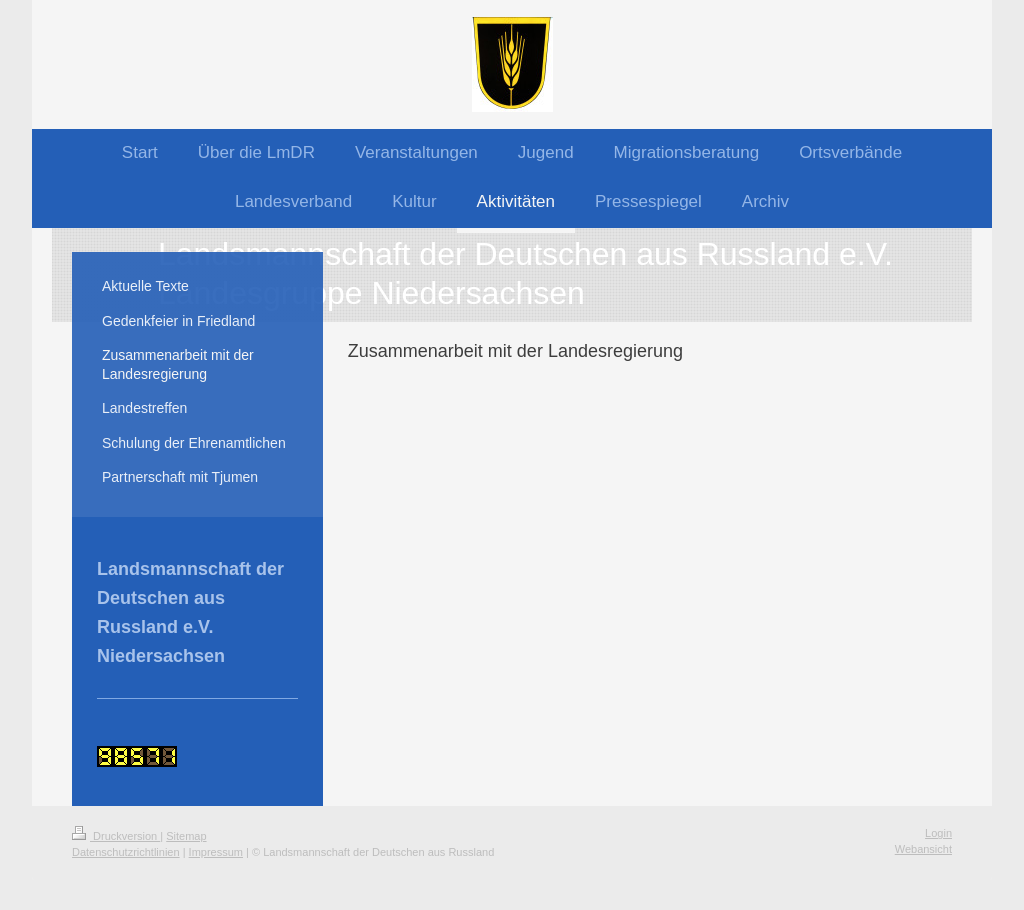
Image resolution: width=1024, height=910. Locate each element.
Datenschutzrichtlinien (126, 852)
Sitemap (186, 836)
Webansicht (923, 849)
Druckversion (116, 836)
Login (938, 833)
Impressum (216, 852)
